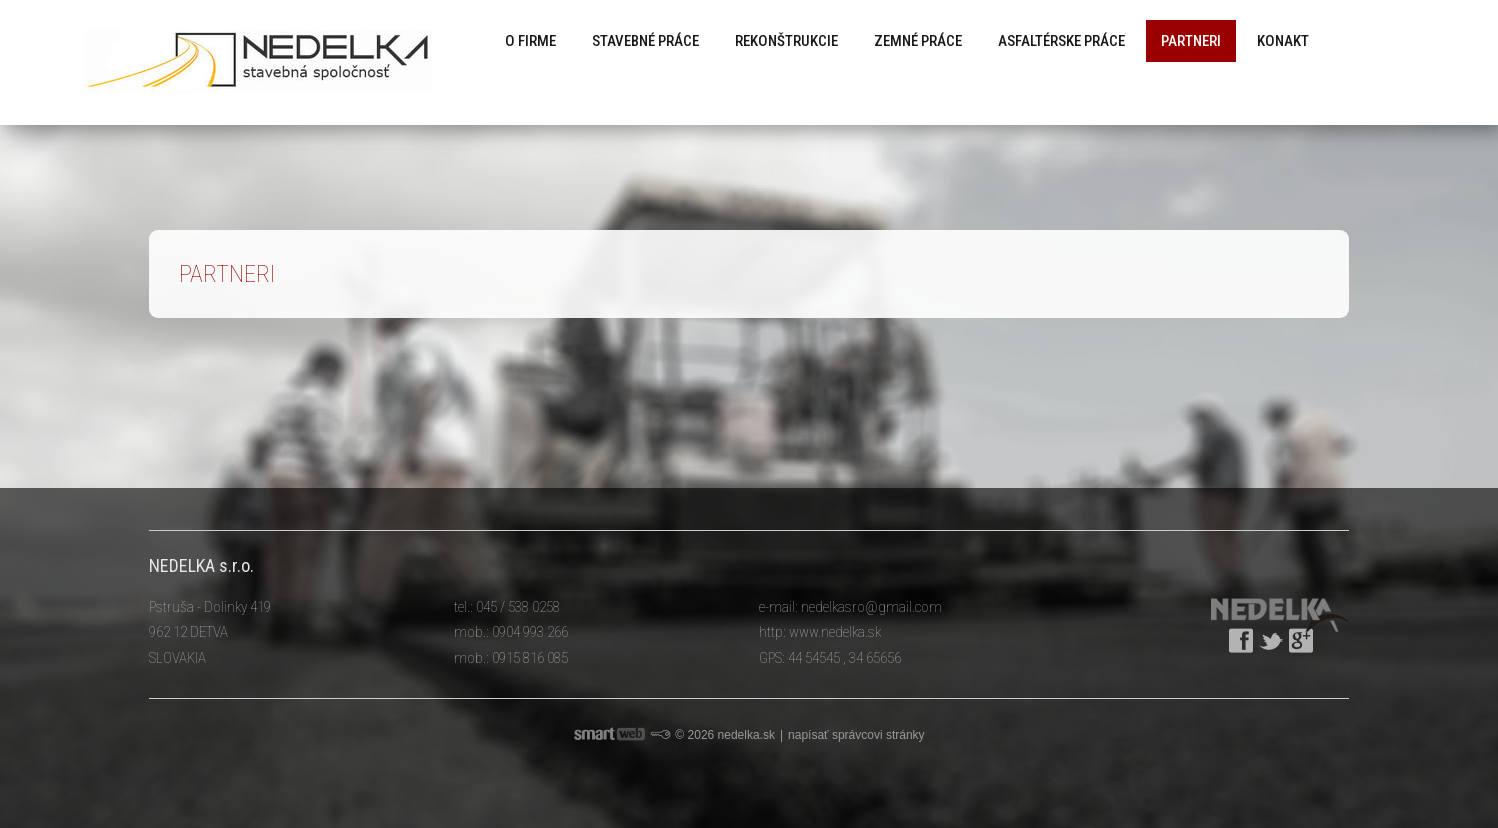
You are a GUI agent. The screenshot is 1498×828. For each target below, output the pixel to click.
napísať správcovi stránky (856, 735)
